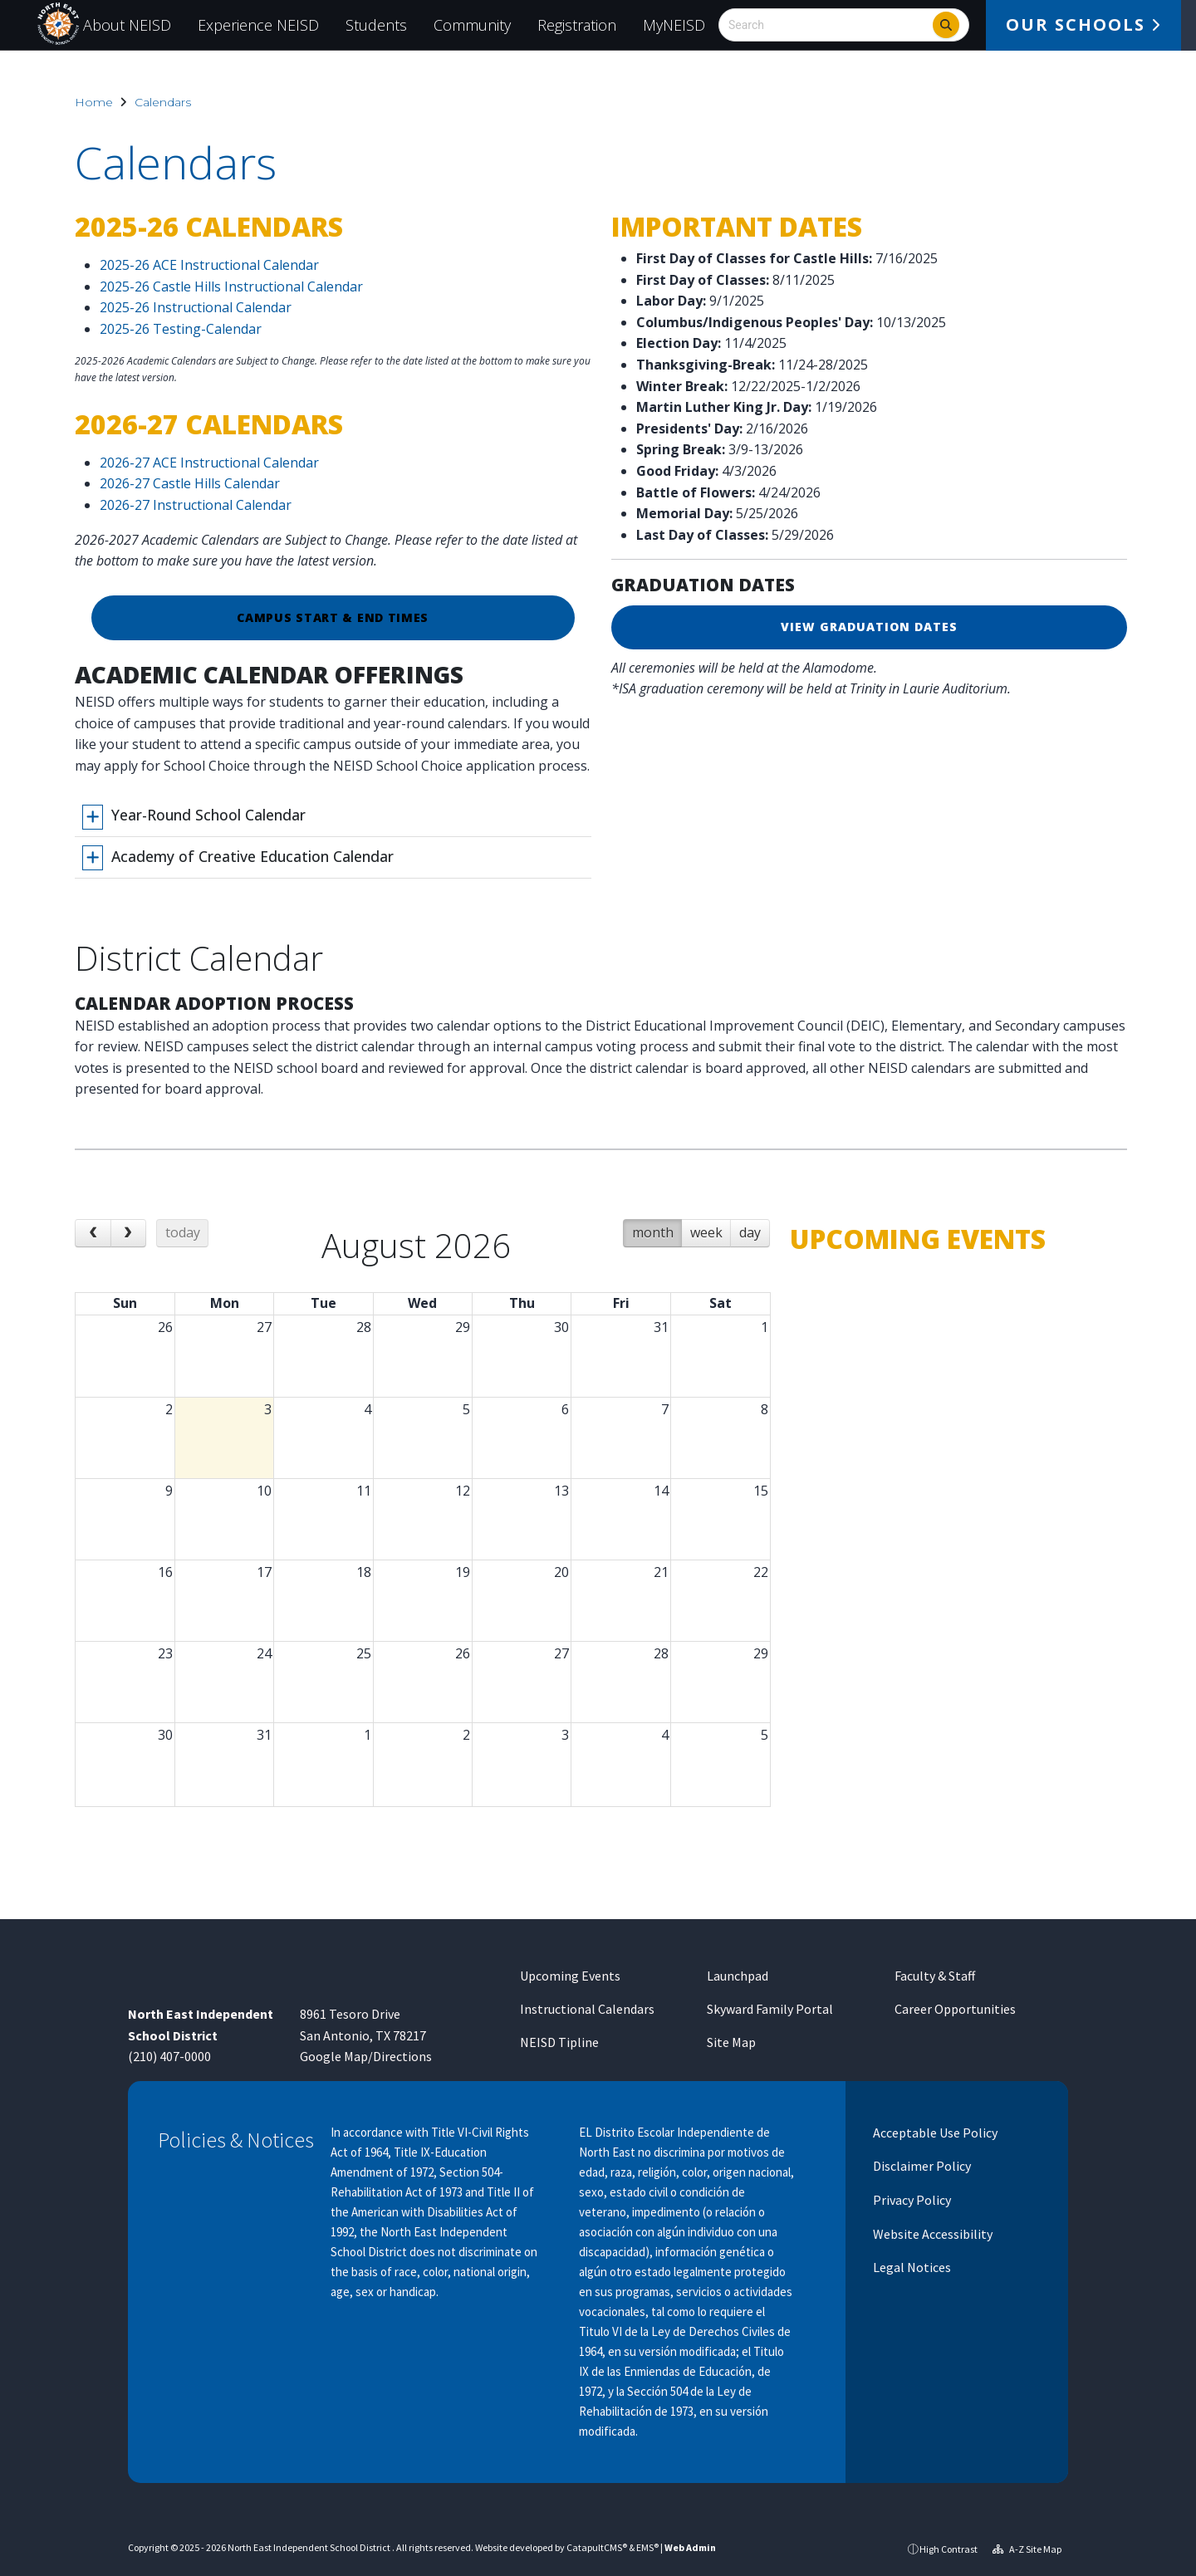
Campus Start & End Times (333, 617)
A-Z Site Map (1027, 2549)
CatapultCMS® (596, 2547)
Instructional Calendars (587, 2009)
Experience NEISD (258, 25)
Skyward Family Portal (770, 2009)
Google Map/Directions (366, 2056)
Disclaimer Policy (920, 2165)
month (653, 1246)
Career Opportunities (955, 2009)
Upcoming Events (570, 1975)
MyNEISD (674, 25)
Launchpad (737, 1975)
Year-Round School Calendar (208, 815)
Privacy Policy (910, 2200)
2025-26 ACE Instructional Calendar (209, 265)
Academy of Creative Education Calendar (252, 856)
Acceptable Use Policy (933, 2132)
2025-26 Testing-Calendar (181, 329)
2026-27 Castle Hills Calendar (190, 483)
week (706, 1246)
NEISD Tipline (559, 2042)
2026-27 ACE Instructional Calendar (209, 462)
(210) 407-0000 (169, 2056)
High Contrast (948, 2549)
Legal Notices (910, 2267)
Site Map (731, 2042)
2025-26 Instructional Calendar (196, 307)
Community (472, 25)
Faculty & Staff (935, 1975)
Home (94, 102)
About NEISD (127, 25)
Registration (576, 25)
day (750, 1246)
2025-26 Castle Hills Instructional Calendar (231, 286)
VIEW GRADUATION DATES (869, 626)
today (182, 1246)
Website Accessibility (931, 2234)
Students (376, 25)
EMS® (647, 2547)
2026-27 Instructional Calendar (196, 505)
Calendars (163, 102)
